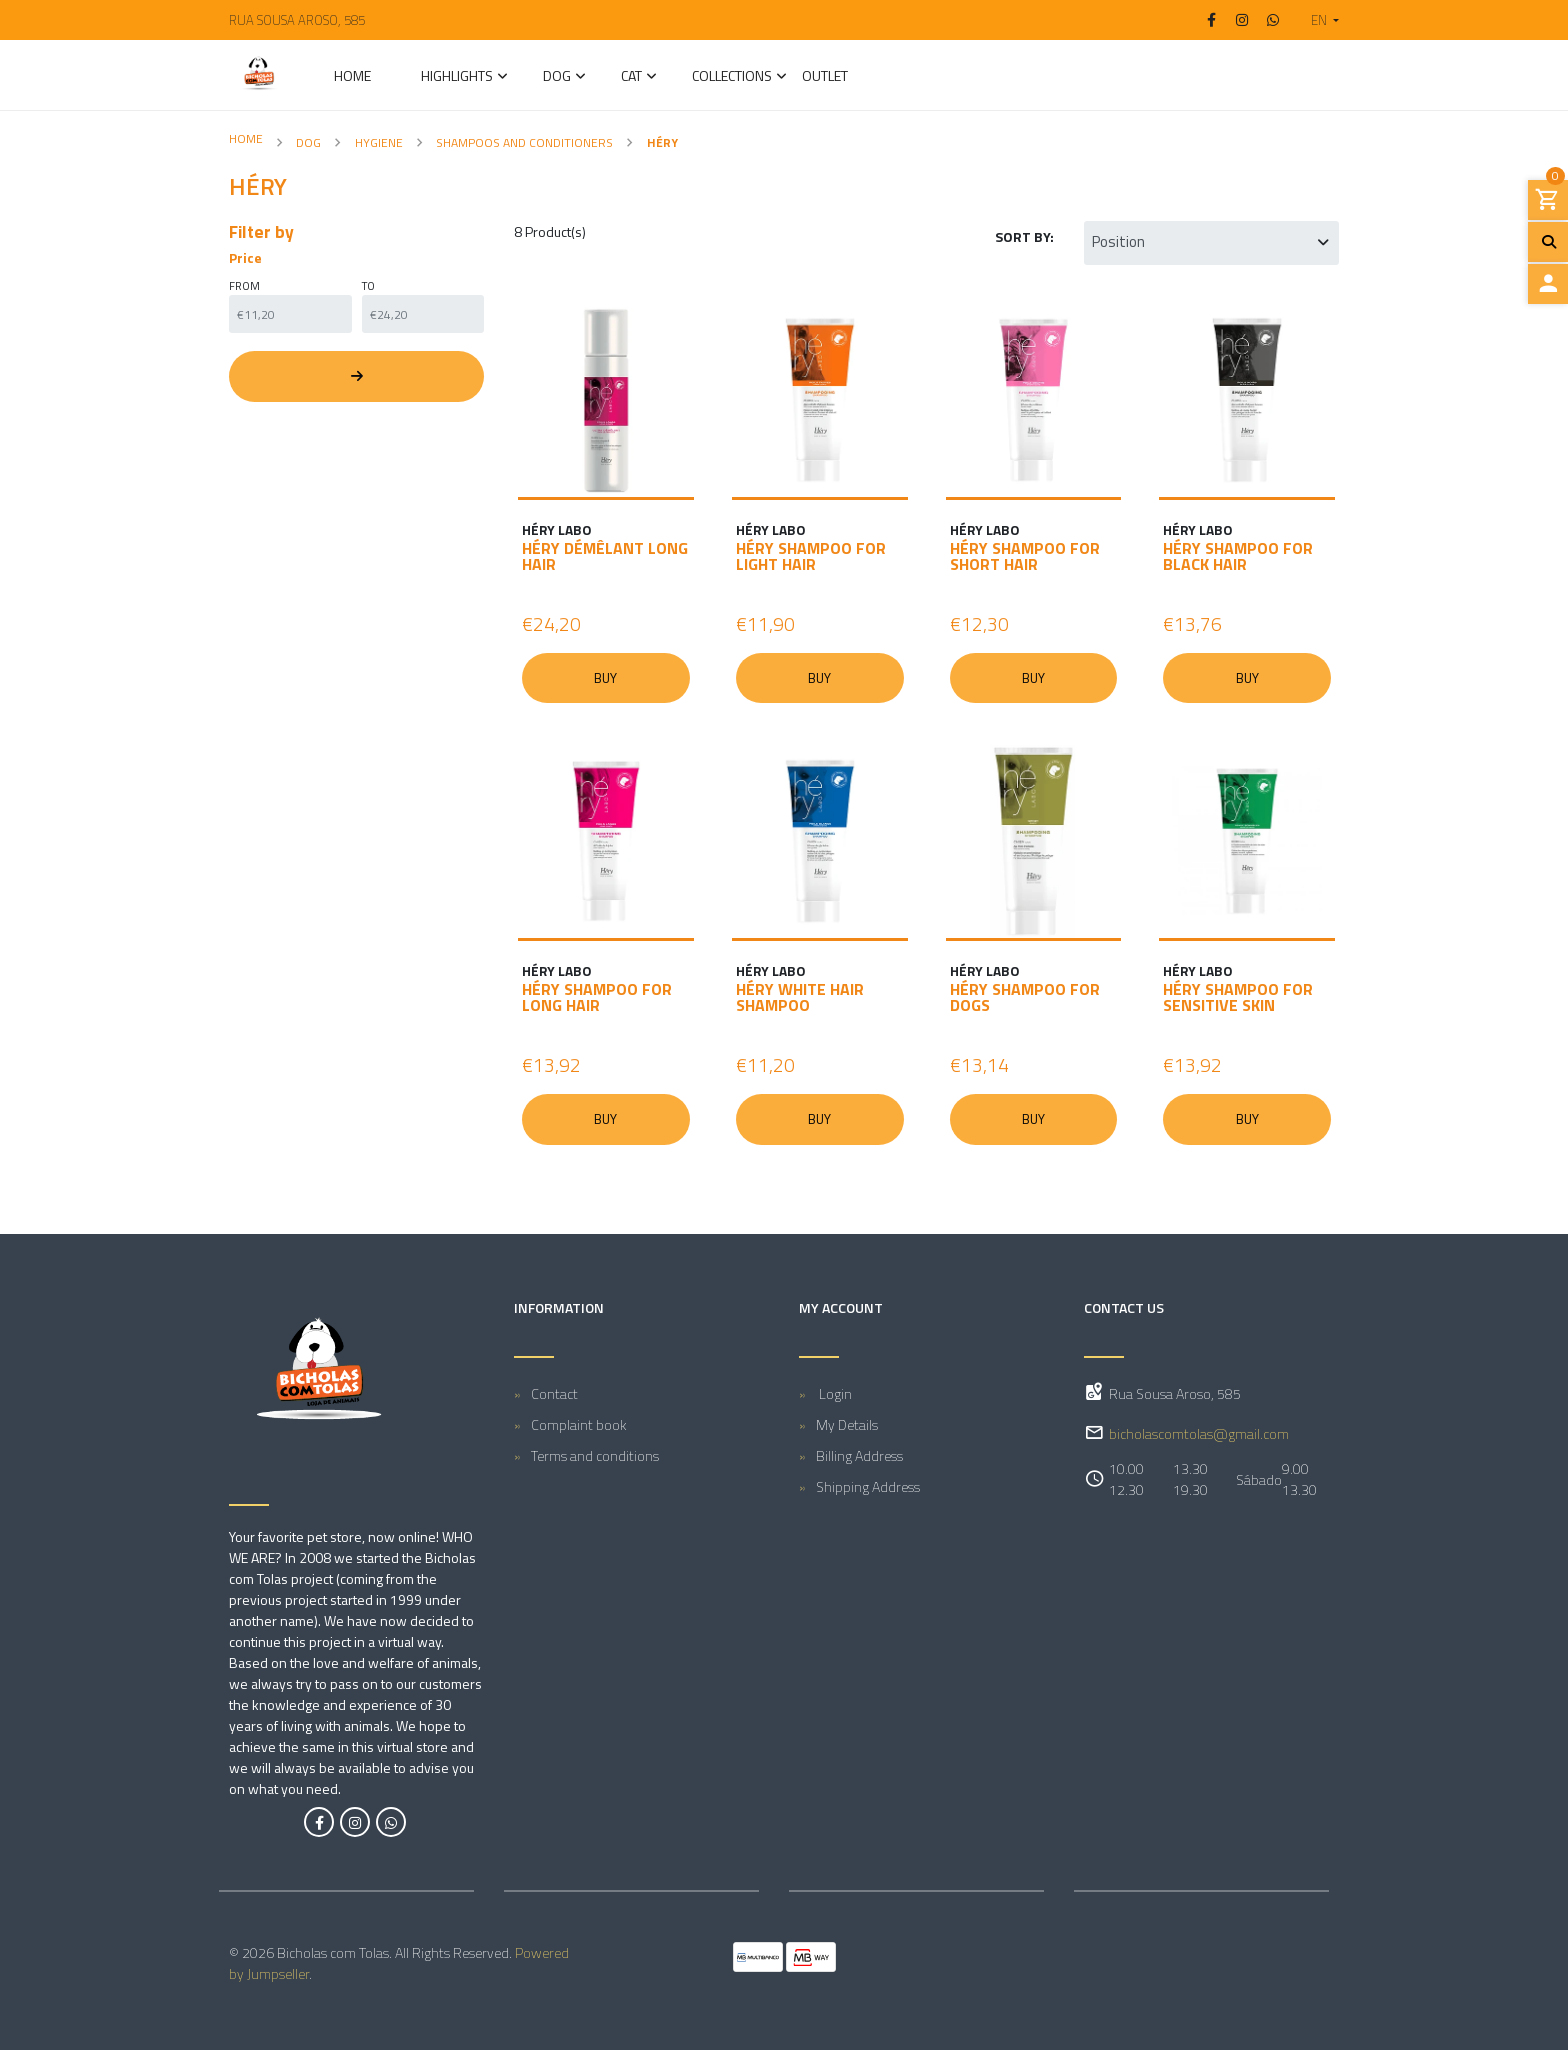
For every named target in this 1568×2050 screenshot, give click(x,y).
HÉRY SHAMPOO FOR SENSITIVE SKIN (1238, 998)
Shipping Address (868, 1487)
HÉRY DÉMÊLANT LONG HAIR (605, 556)
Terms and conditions (595, 1456)
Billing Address (859, 1456)
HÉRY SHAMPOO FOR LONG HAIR (597, 998)
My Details (847, 1425)
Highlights (457, 77)
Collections (732, 77)
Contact (554, 1394)
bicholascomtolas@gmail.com (1199, 1433)
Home (352, 77)
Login (834, 1394)
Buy (606, 678)
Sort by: (1024, 236)
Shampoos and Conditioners (524, 142)
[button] (1317, 20)
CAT (631, 77)
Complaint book (579, 1425)
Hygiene (379, 142)
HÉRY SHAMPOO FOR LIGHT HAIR (811, 556)
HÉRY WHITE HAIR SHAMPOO (800, 998)
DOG (557, 77)
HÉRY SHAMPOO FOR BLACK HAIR (1238, 556)
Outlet (825, 77)
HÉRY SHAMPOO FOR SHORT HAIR (1025, 556)
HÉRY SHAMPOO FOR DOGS (1025, 998)
